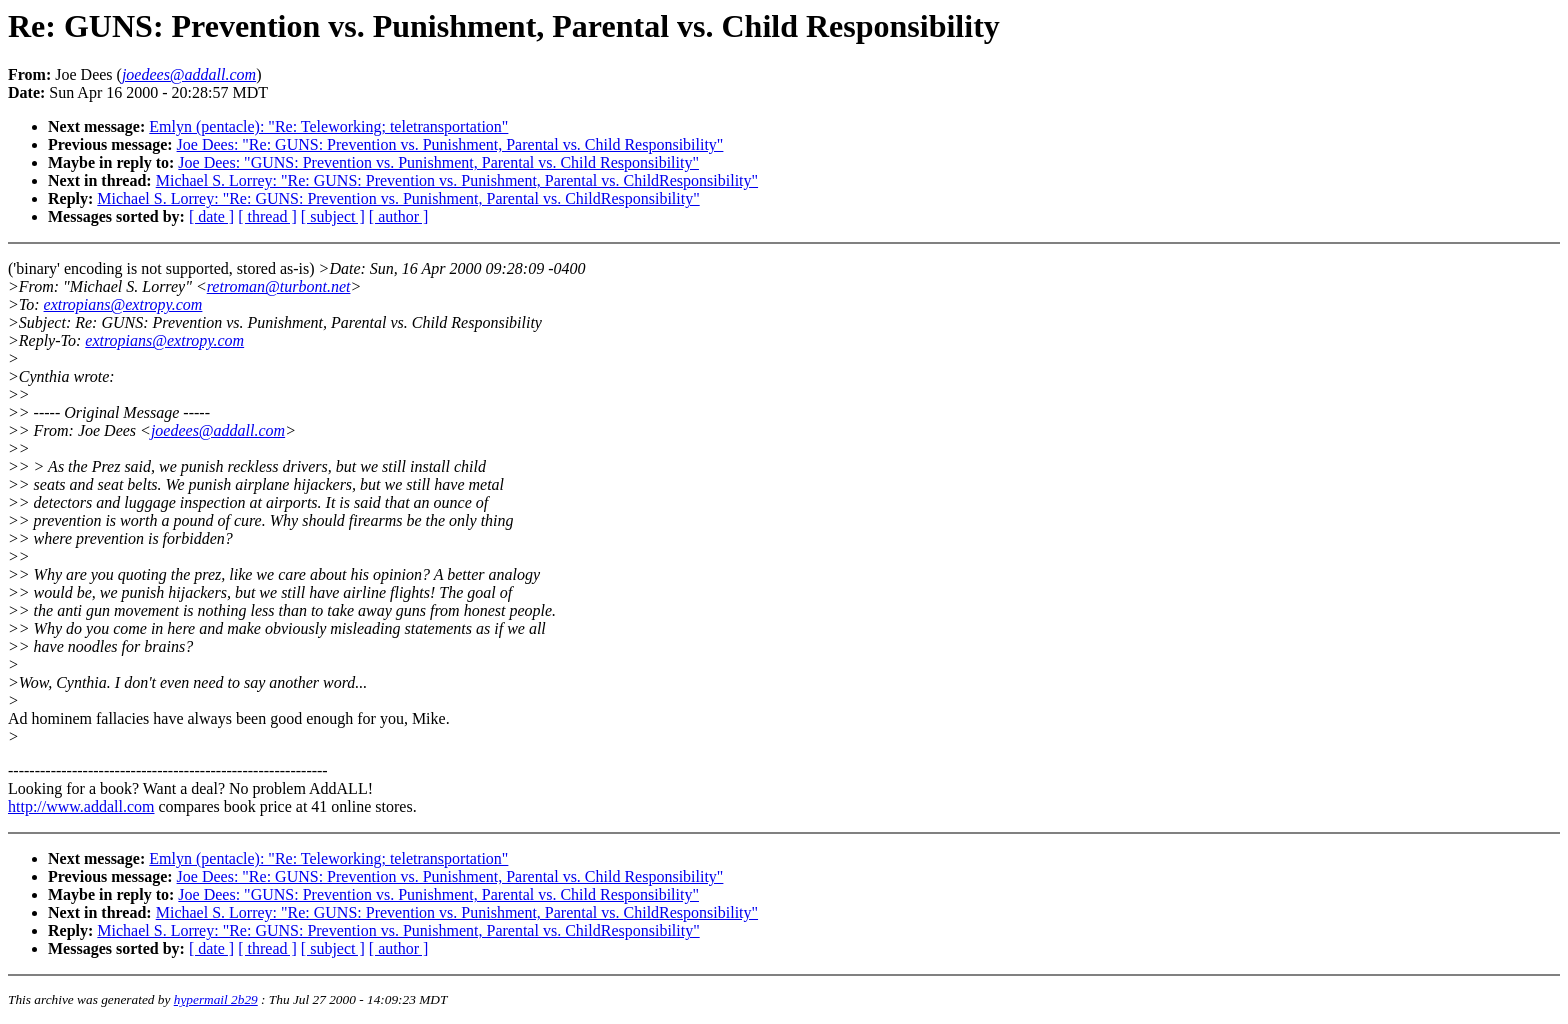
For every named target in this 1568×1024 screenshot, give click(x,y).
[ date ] (211, 216)
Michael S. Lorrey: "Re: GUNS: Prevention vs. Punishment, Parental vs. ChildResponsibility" (457, 180)
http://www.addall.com (81, 806)
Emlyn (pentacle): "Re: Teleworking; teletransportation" (328, 126)
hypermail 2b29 (216, 999)
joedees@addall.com (218, 430)
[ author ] (399, 216)
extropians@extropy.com (123, 304)
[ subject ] (333, 216)
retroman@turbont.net (279, 286)
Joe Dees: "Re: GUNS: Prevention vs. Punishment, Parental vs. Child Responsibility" (450, 144)
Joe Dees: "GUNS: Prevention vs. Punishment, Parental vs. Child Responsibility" (438, 162)
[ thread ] (267, 216)
